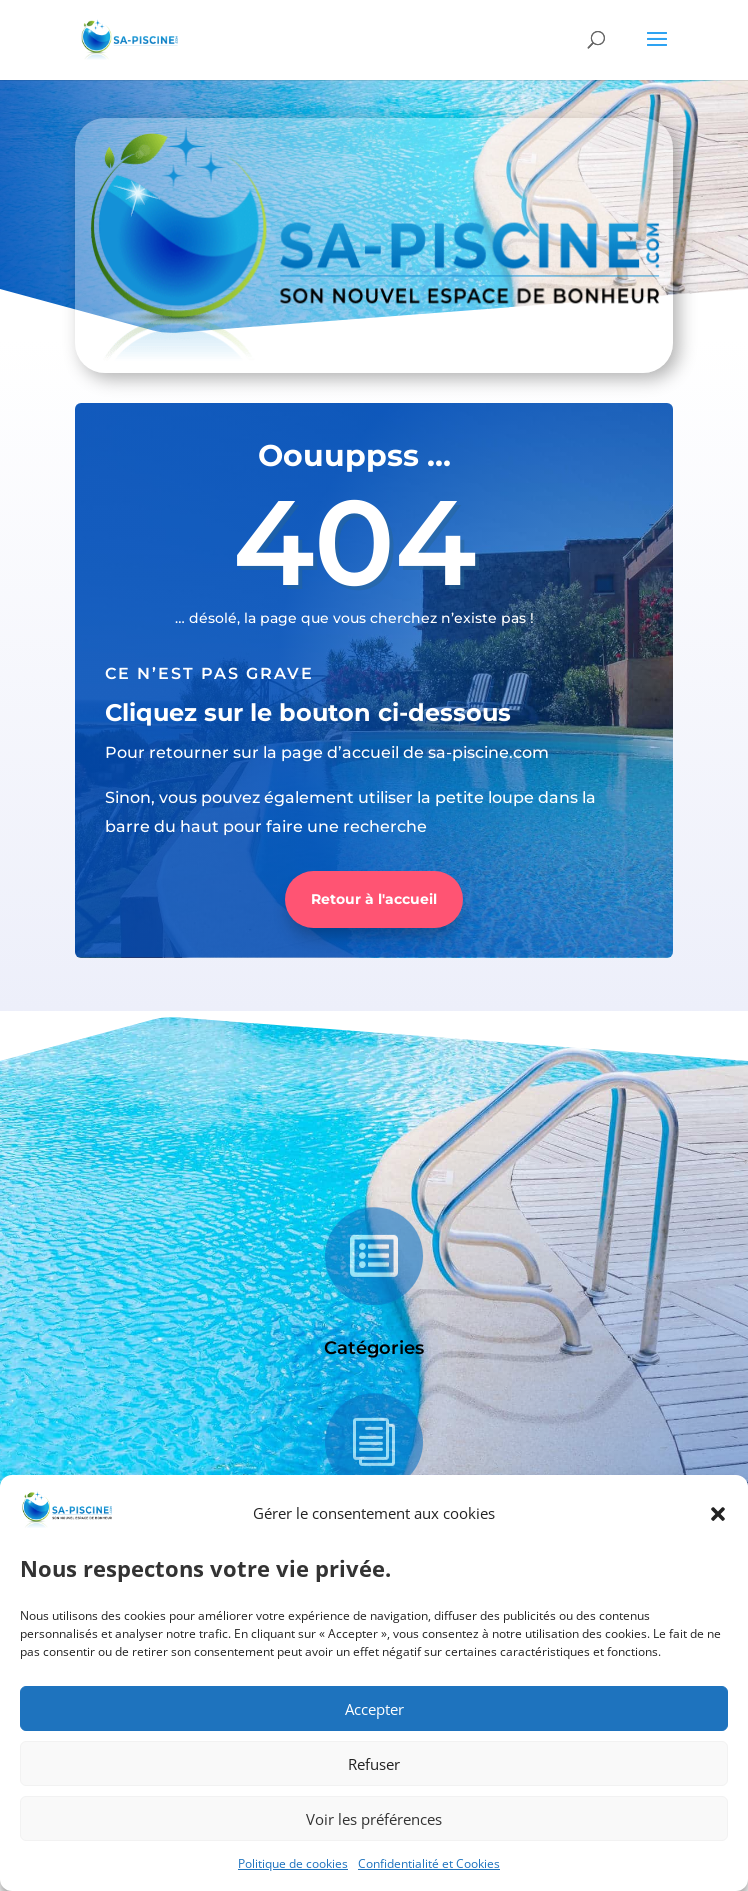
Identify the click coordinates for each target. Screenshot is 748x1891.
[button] (718, 1514)
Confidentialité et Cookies (429, 1863)
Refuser (374, 1764)
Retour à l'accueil (374, 899)
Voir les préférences (374, 1819)
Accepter (374, 1709)
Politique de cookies (293, 1863)
